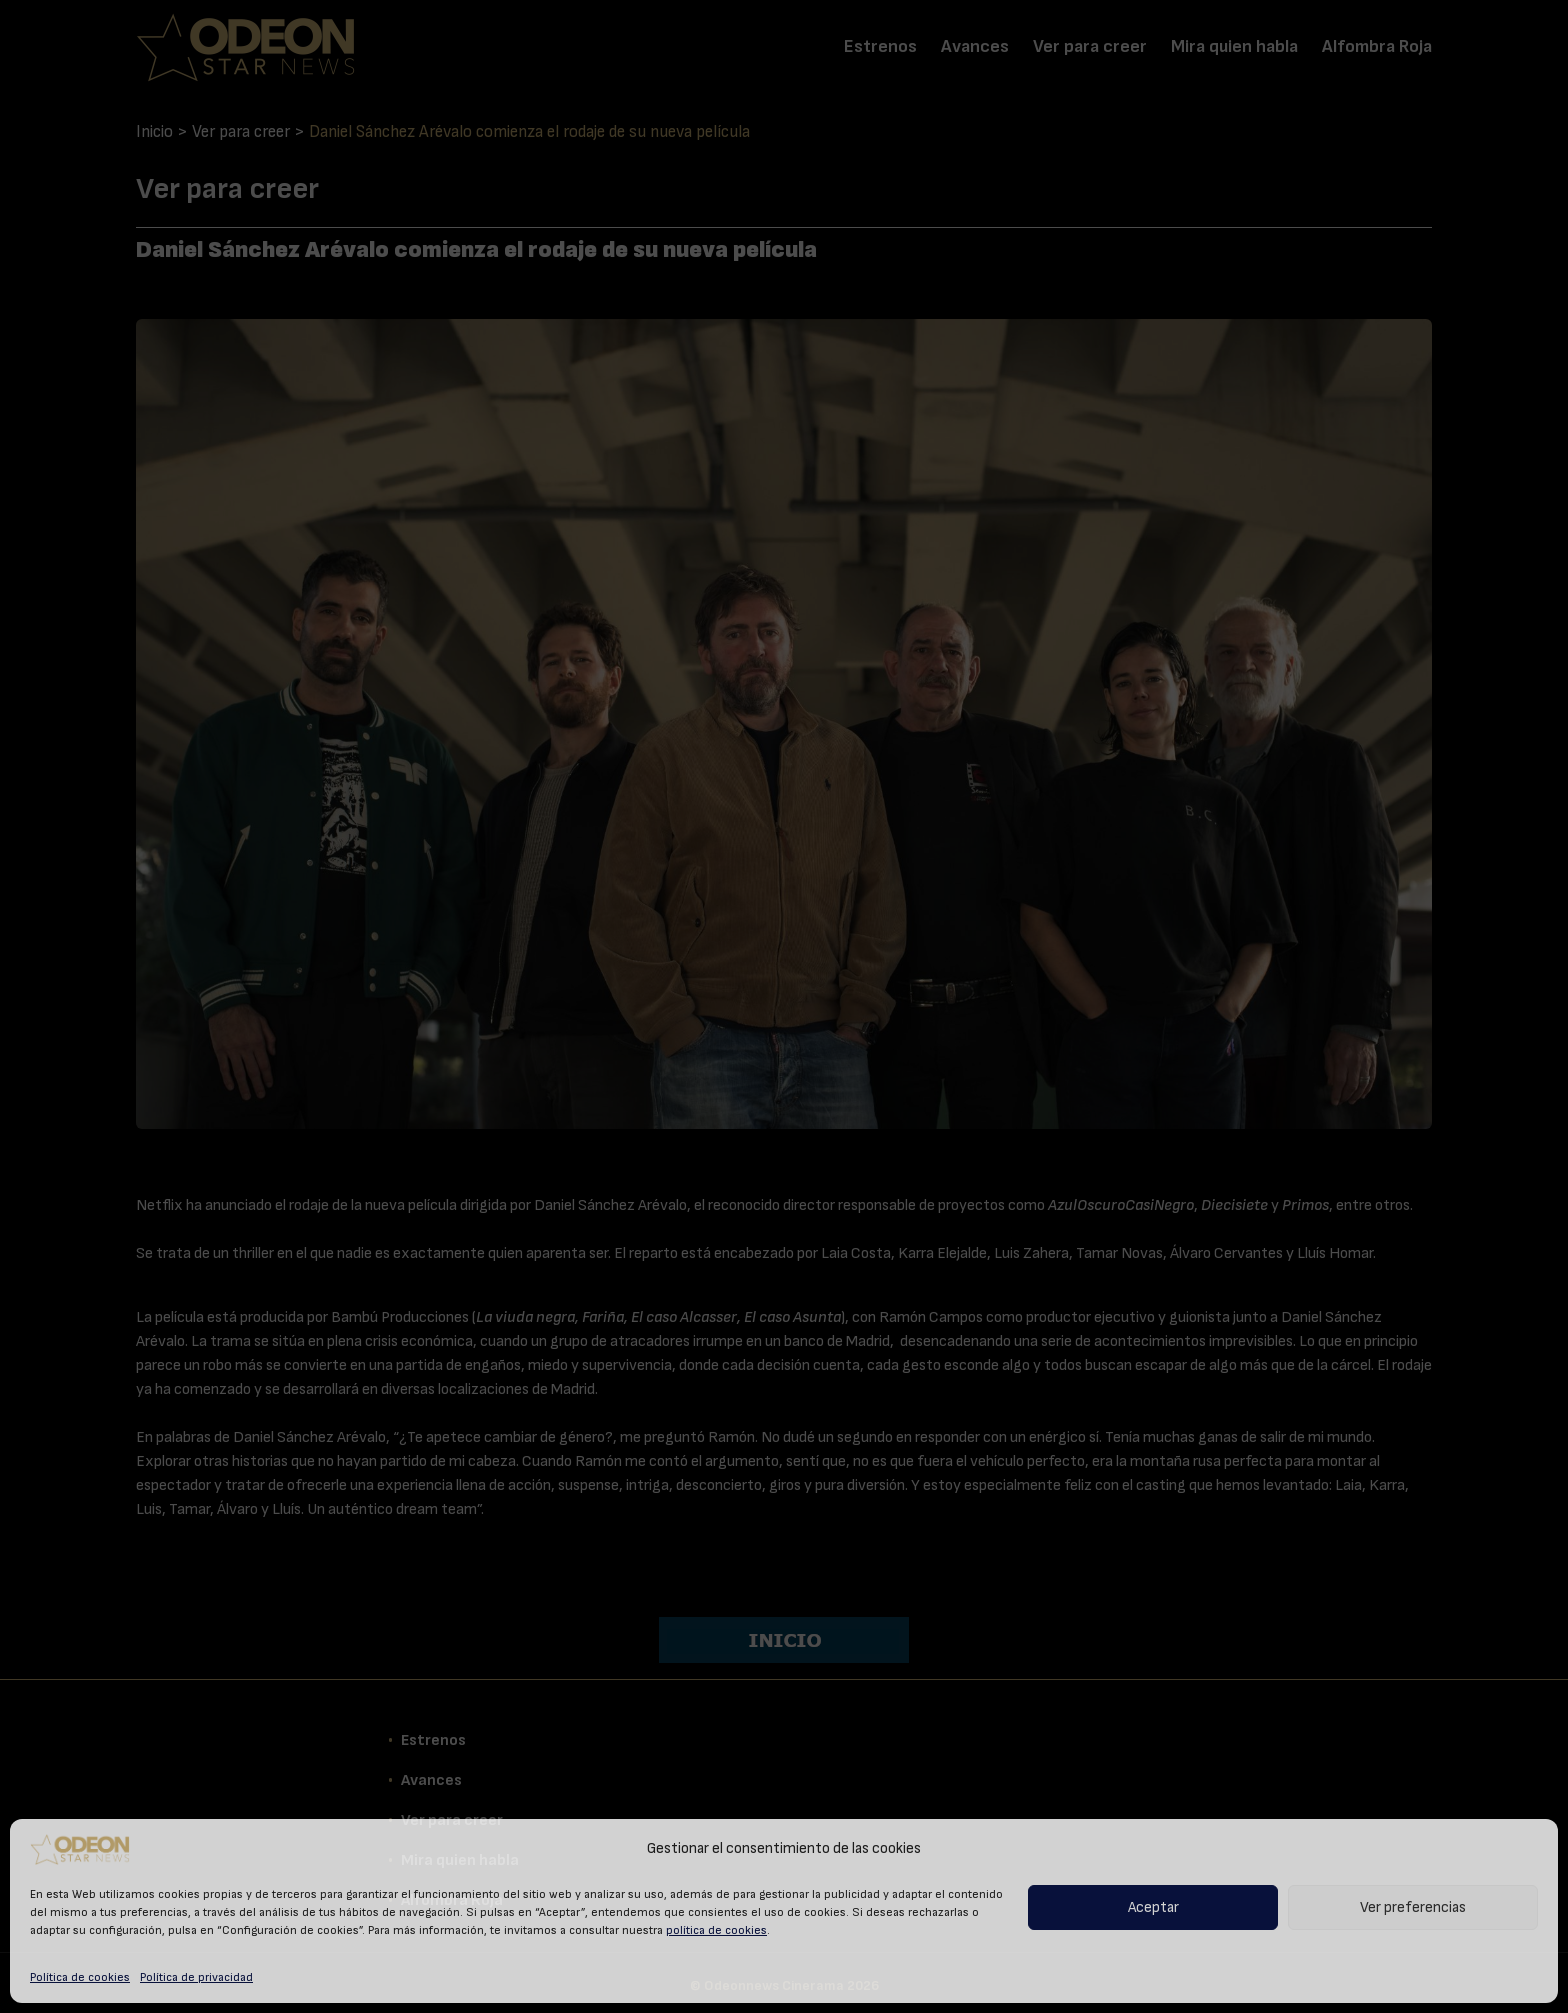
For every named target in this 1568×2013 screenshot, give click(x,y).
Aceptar (1153, 1907)
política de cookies (716, 1930)
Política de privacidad (196, 1977)
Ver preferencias (1413, 1907)
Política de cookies (80, 1977)
